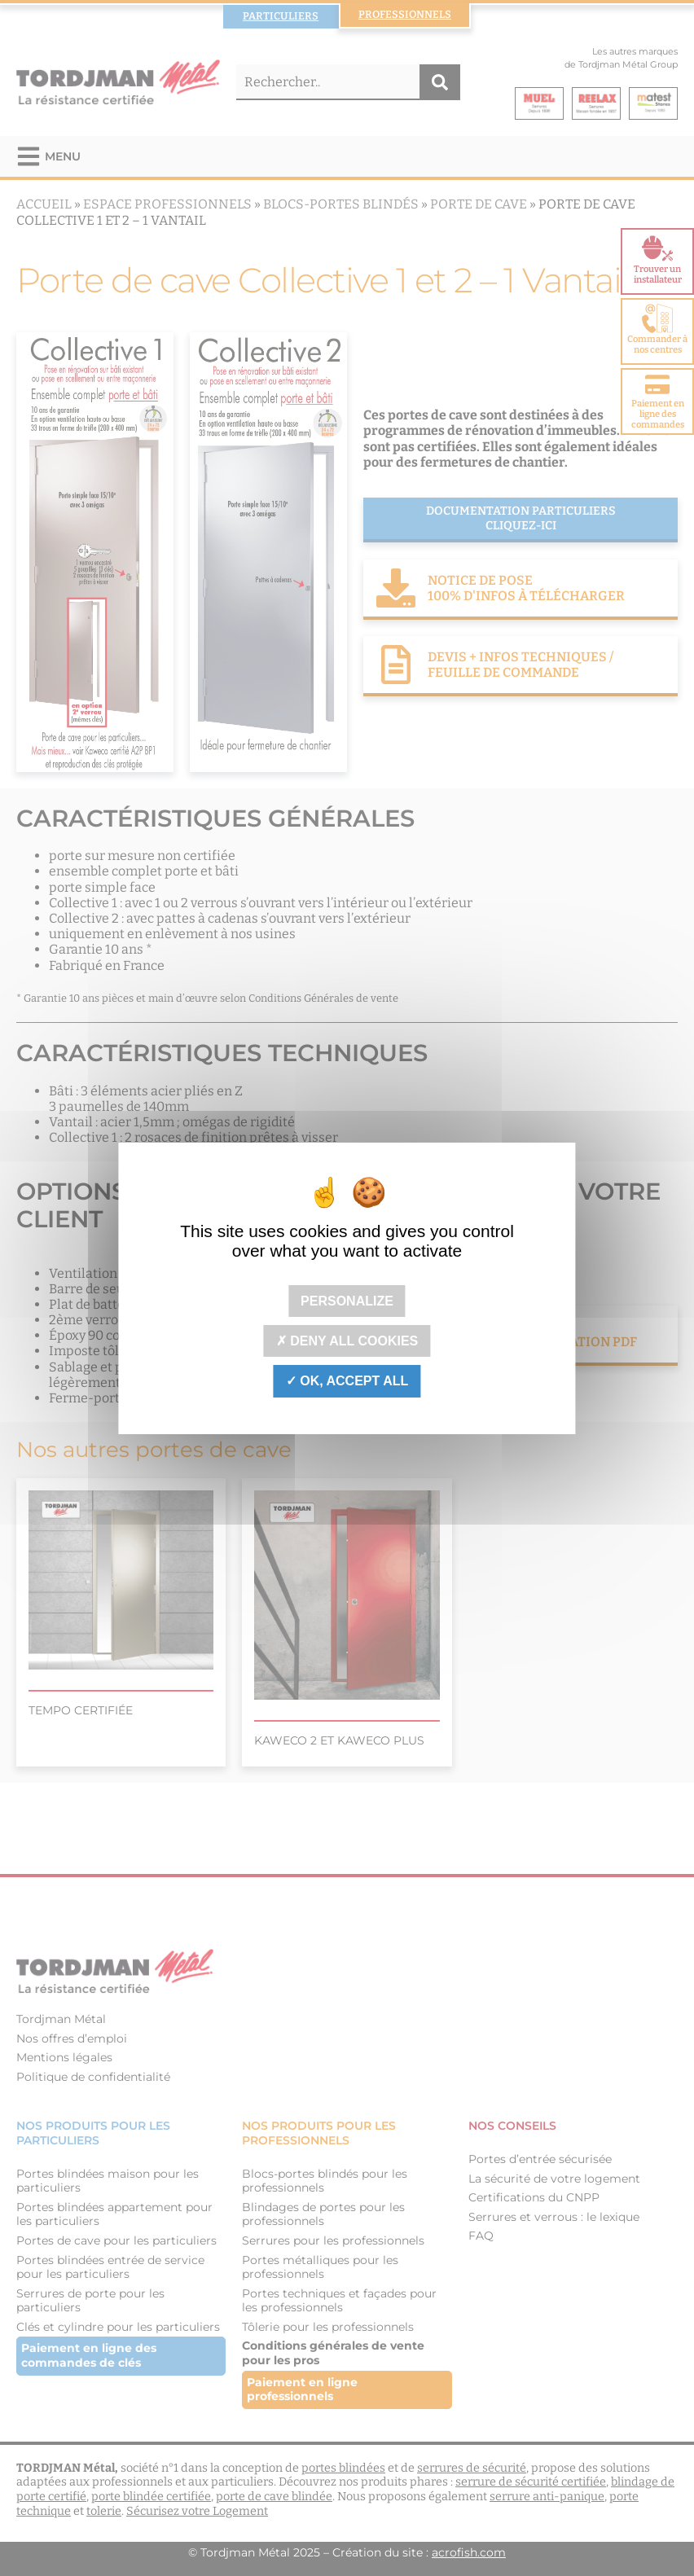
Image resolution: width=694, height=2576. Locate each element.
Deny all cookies (347, 1341)
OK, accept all (347, 1381)
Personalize (347, 1301)
